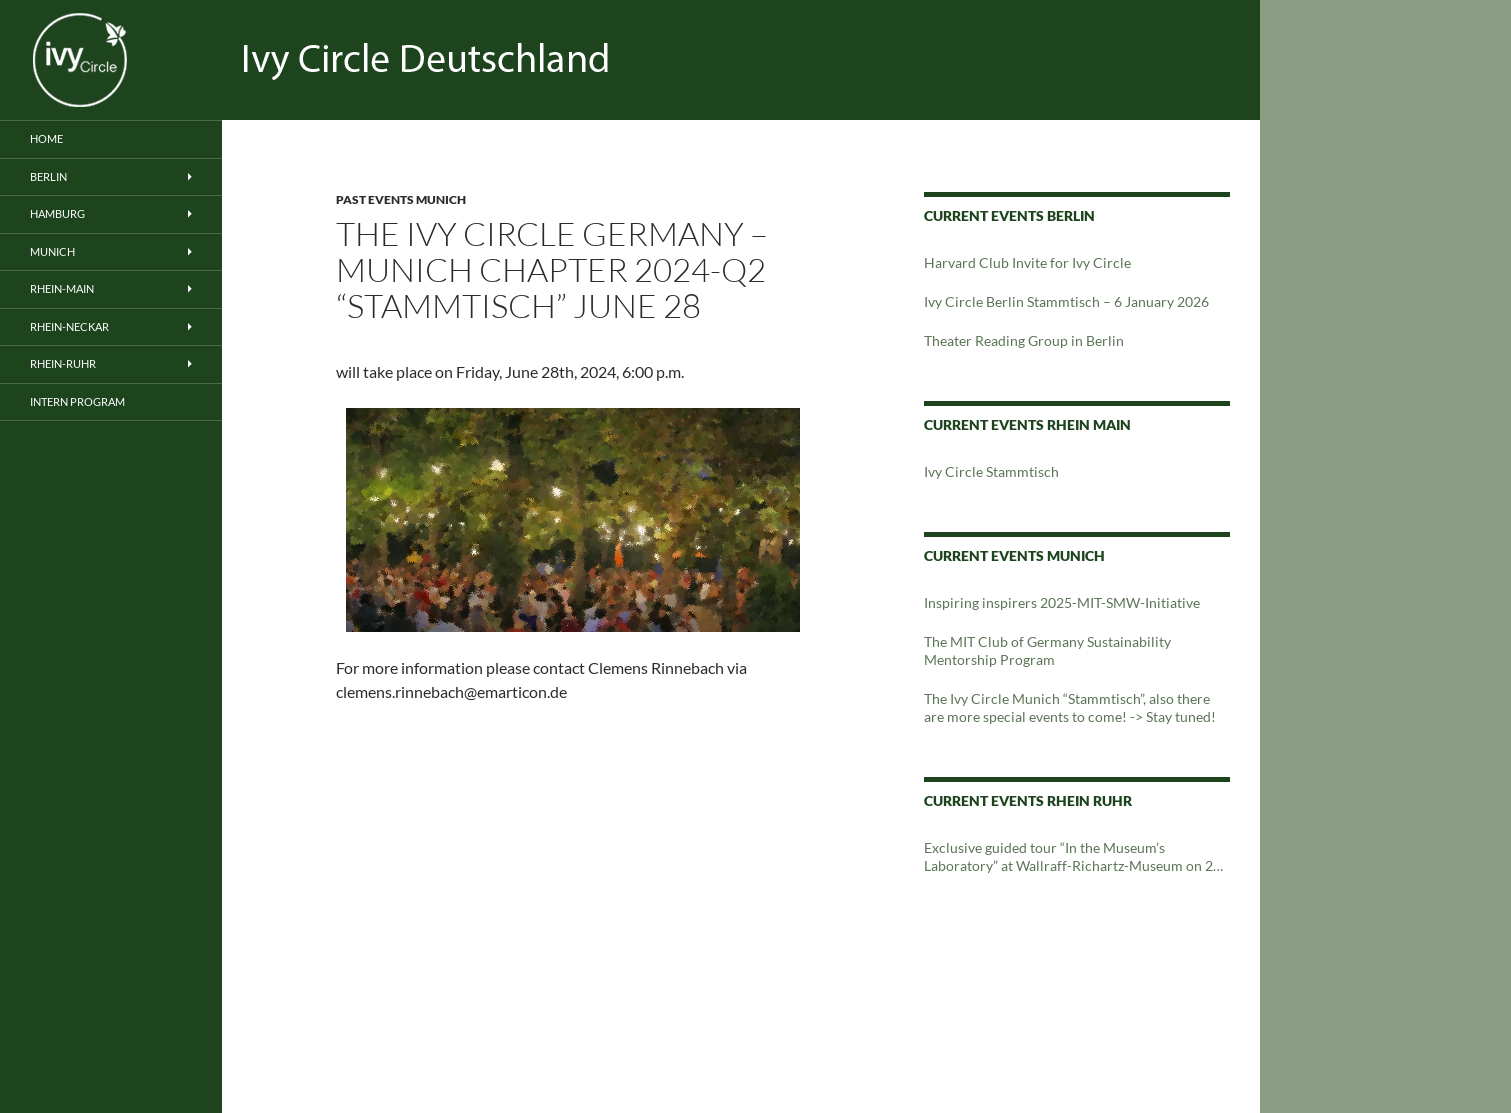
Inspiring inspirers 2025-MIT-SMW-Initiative (1062, 602)
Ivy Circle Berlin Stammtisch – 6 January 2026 (1066, 301)
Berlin (48, 176)
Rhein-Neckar (69, 326)
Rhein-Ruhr (63, 363)
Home (46, 138)
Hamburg (57, 213)
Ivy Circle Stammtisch (991, 471)
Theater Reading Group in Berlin (1024, 340)
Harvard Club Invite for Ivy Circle (1027, 262)
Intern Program (77, 401)
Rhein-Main (62, 288)
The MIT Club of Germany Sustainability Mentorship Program (1047, 650)
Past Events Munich (401, 199)
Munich (52, 251)
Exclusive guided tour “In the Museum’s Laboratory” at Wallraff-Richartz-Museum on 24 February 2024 (1072, 857)
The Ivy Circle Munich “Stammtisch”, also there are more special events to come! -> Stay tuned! (1070, 707)
